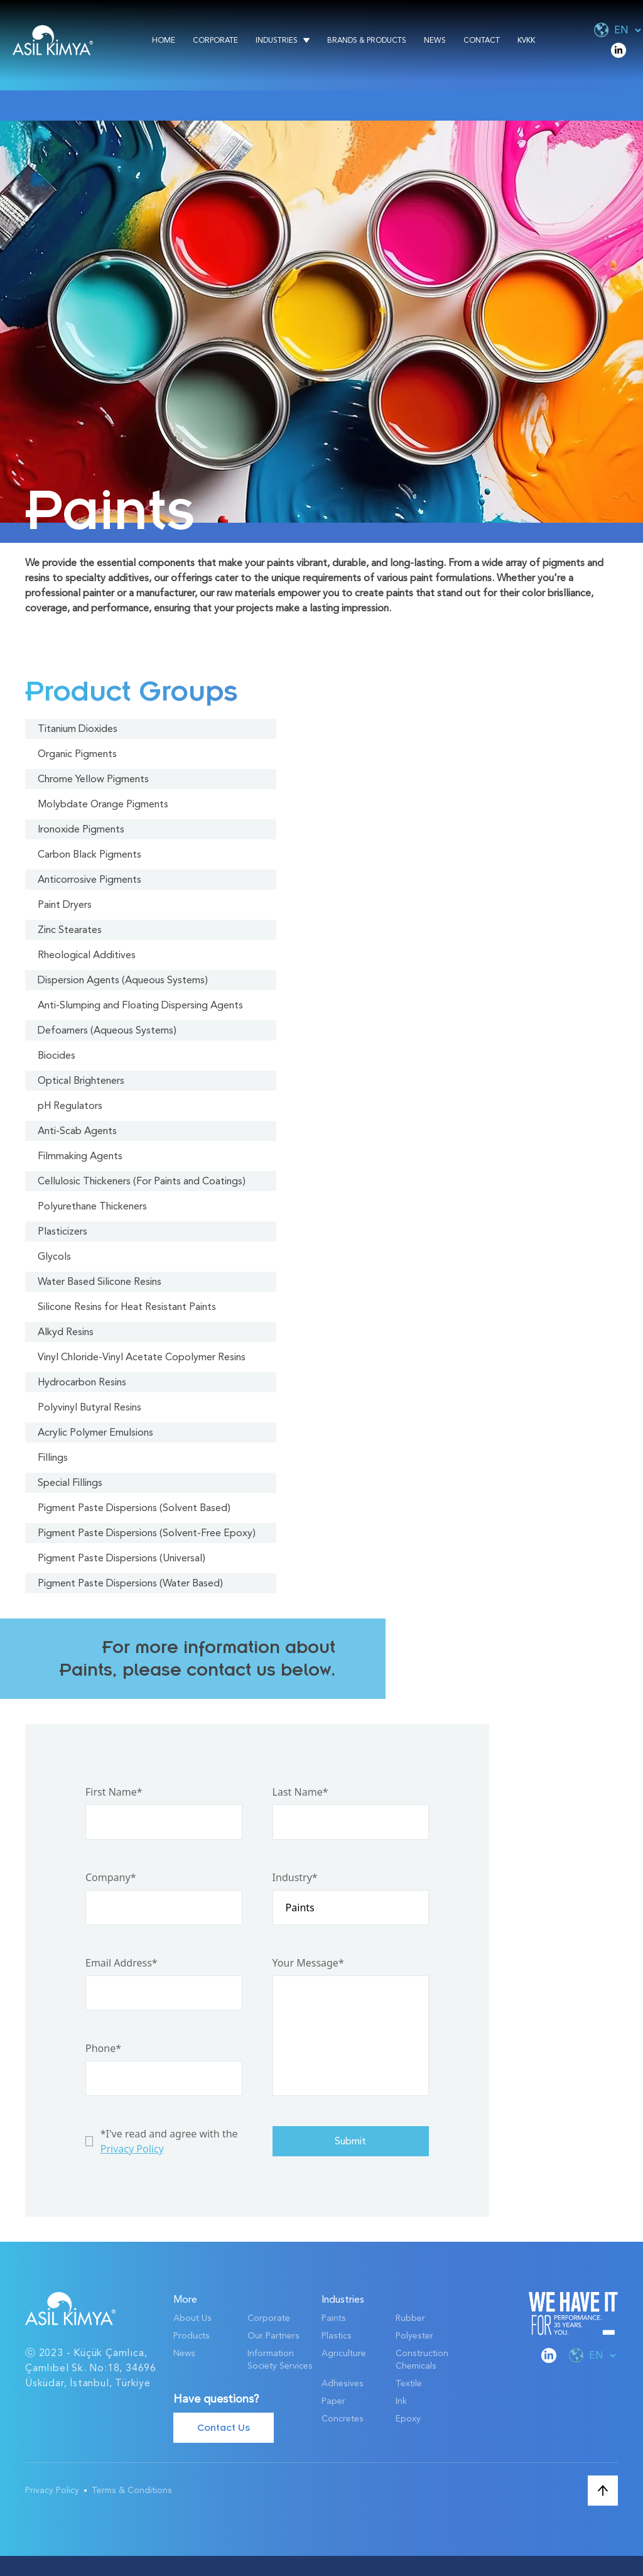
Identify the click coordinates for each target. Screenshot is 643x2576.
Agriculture (344, 2353)
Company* (110, 1877)
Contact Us (223, 2427)
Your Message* (308, 1963)
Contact (481, 40)
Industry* (295, 1877)
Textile (409, 2383)
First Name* (114, 1792)
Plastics (337, 2335)
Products (191, 2335)
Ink (401, 2401)
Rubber (410, 2318)
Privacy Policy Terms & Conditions (98, 2490)
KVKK (526, 40)
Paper (333, 2401)
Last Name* (300, 1792)
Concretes (343, 2418)
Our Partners (273, 2335)
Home (163, 40)
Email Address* (121, 1963)
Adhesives (343, 2383)
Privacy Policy (132, 2149)
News (435, 40)
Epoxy (408, 2418)
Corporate (215, 40)
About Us (192, 2318)
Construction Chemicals (422, 2359)
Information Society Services (280, 2359)
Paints (334, 2318)
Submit (350, 2141)
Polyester (414, 2335)
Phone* (103, 2048)
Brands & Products (366, 40)
